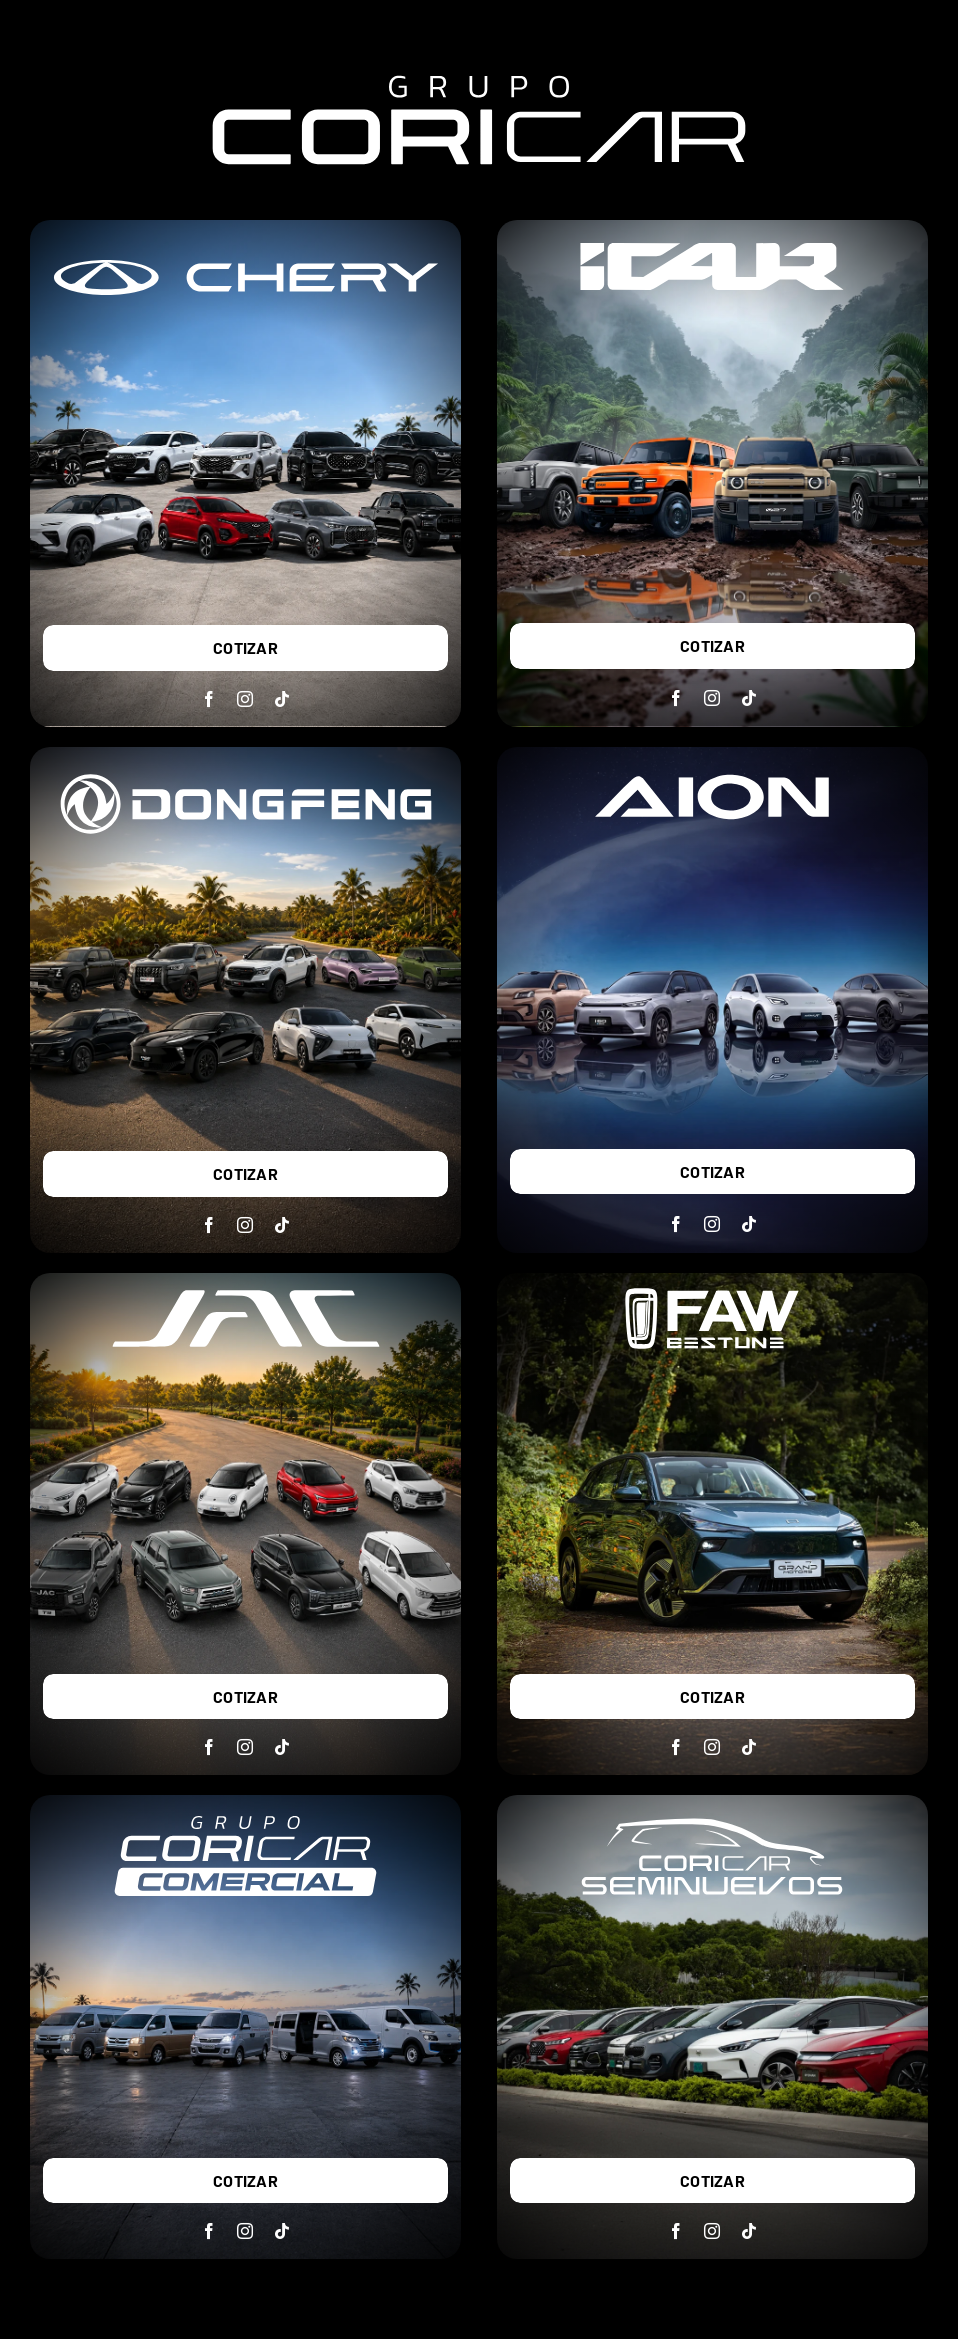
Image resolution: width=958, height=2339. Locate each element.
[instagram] (245, 699)
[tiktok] (282, 699)
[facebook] (209, 699)
